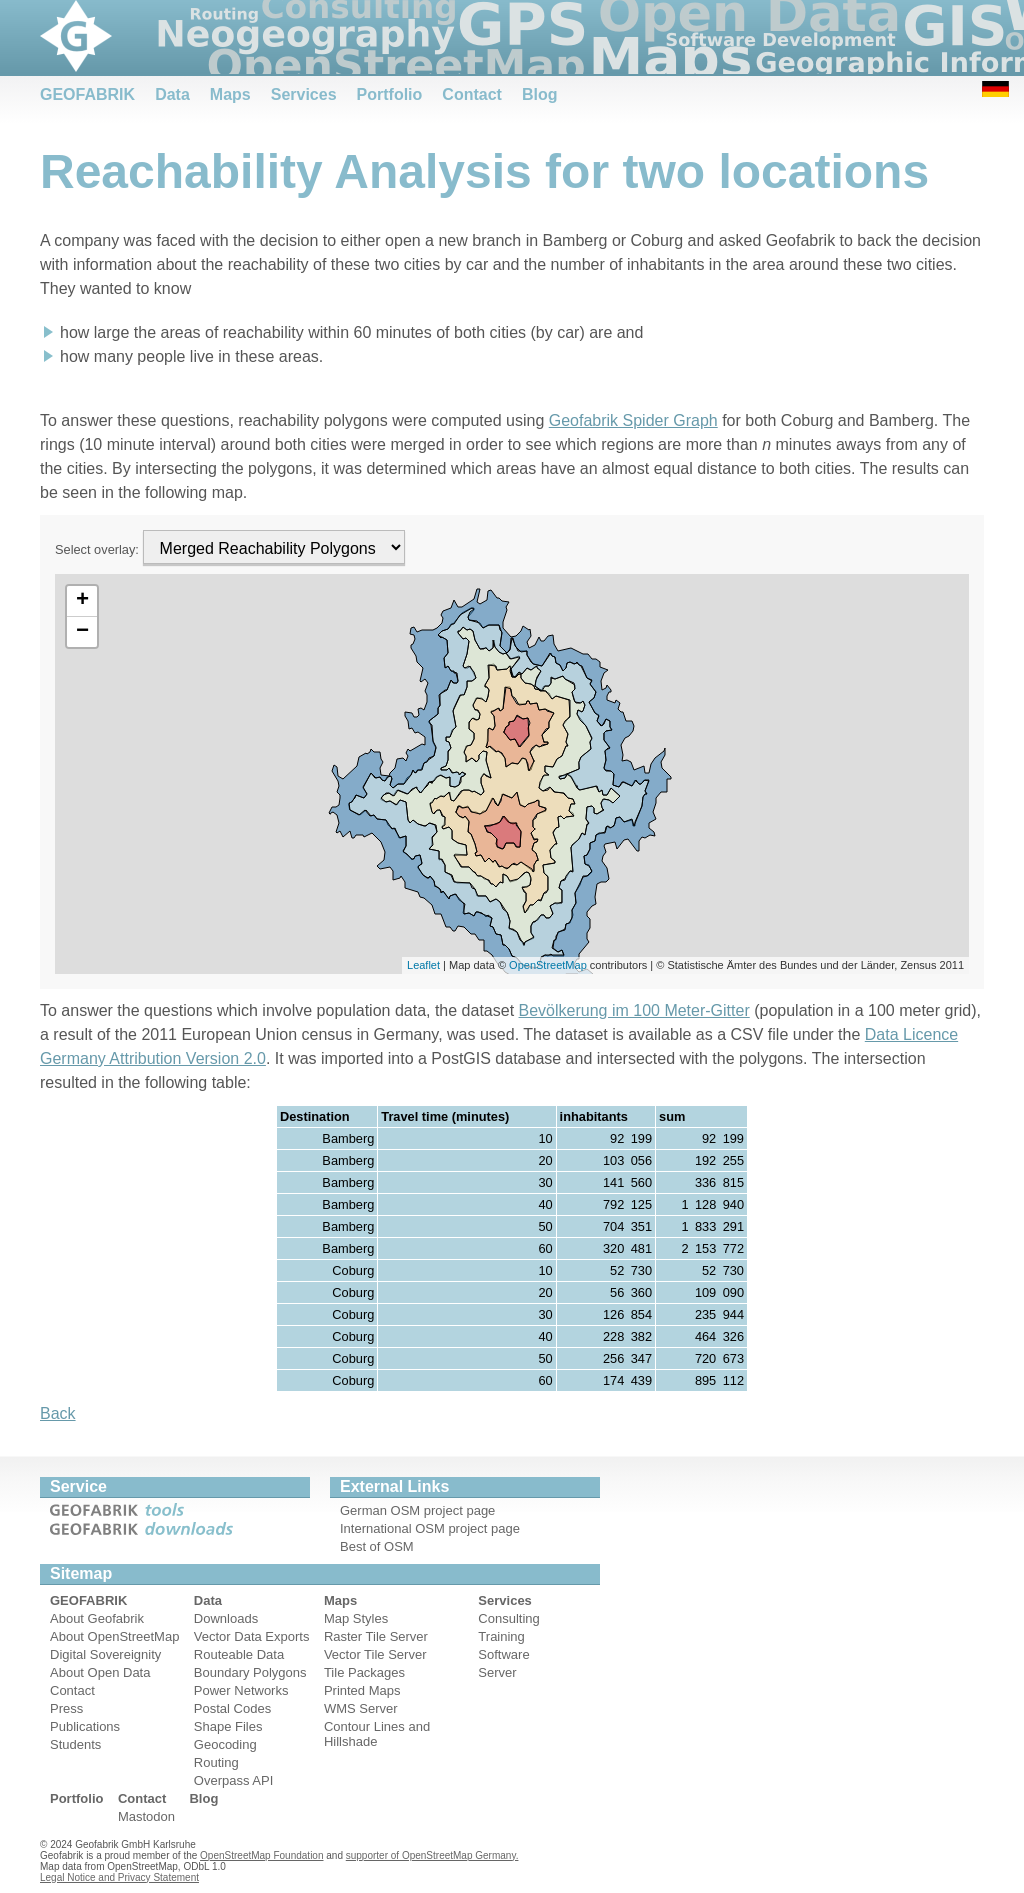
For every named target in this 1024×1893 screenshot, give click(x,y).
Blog (540, 94)
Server (497, 1672)
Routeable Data (239, 1654)
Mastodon (146, 1816)
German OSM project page (417, 1510)
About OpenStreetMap (114, 1636)
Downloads (226, 1618)
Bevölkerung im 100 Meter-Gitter (634, 1010)
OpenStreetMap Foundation (261, 1855)
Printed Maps (362, 1690)
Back (58, 1413)
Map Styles (356, 1618)
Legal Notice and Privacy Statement (119, 1877)
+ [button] (82, 601)
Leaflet (423, 965)
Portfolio (390, 94)
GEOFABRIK (87, 94)
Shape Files (228, 1726)
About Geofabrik (97, 1618)
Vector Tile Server (375, 1654)
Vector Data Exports (252, 1636)
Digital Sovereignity (105, 1654)
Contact (472, 94)
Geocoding (225, 1744)
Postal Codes (232, 1708)
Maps (230, 94)
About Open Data (100, 1672)
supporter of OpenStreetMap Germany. (432, 1855)
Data (172, 94)
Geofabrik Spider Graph (633, 420)
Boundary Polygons (250, 1672)
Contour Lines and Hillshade (377, 1734)
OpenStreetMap (548, 965)
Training (501, 1636)
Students (75, 1744)
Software (503, 1654)
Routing (216, 1762)
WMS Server (361, 1708)
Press (66, 1708)
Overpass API (233, 1780)
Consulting (508, 1618)
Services (304, 94)
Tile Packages (364, 1672)
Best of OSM (377, 1546)
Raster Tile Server (376, 1636)
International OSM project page (430, 1528)
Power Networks (241, 1690)
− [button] (82, 632)
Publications (85, 1726)
